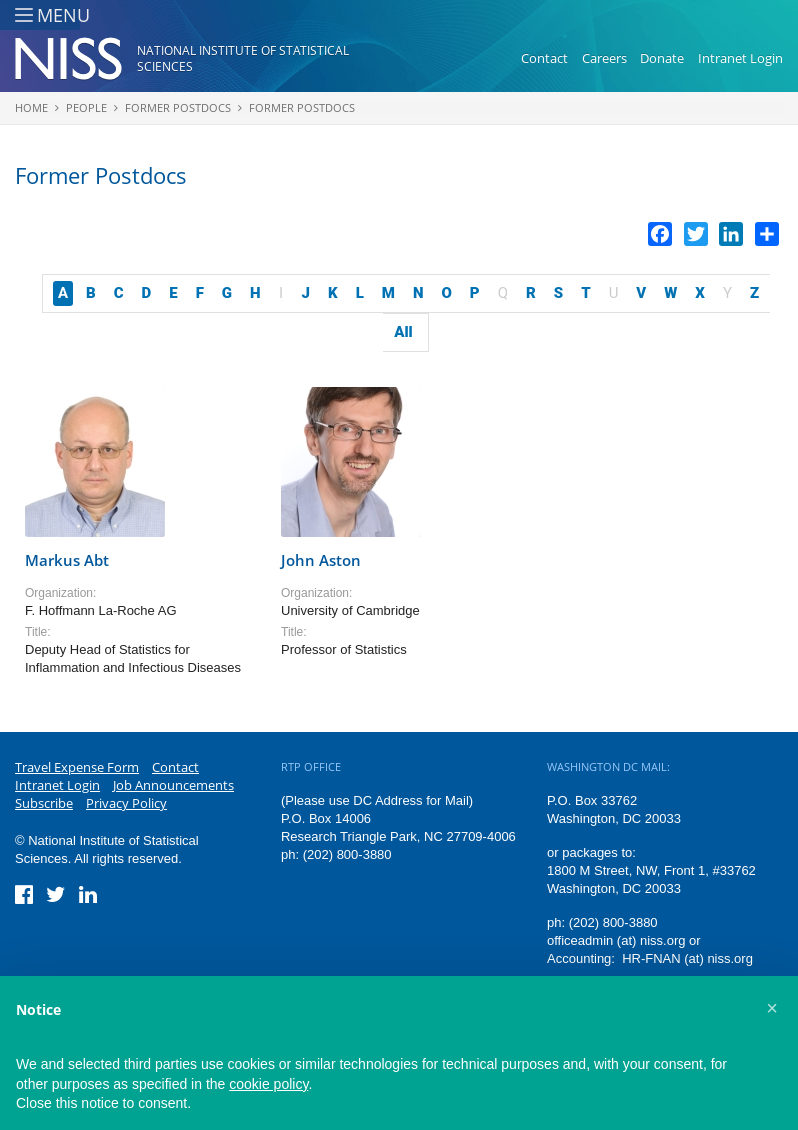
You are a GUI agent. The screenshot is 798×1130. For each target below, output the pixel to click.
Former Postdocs (178, 107)
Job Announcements (173, 785)
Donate (662, 58)
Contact (544, 58)
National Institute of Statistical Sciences (243, 58)
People (86, 107)
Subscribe (44, 803)
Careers (604, 58)
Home (31, 107)
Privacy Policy (126, 803)
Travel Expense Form (77, 767)
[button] (772, 1008)
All (403, 332)
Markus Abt (67, 560)
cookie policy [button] (268, 1084)
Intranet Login (740, 58)
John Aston (321, 560)
